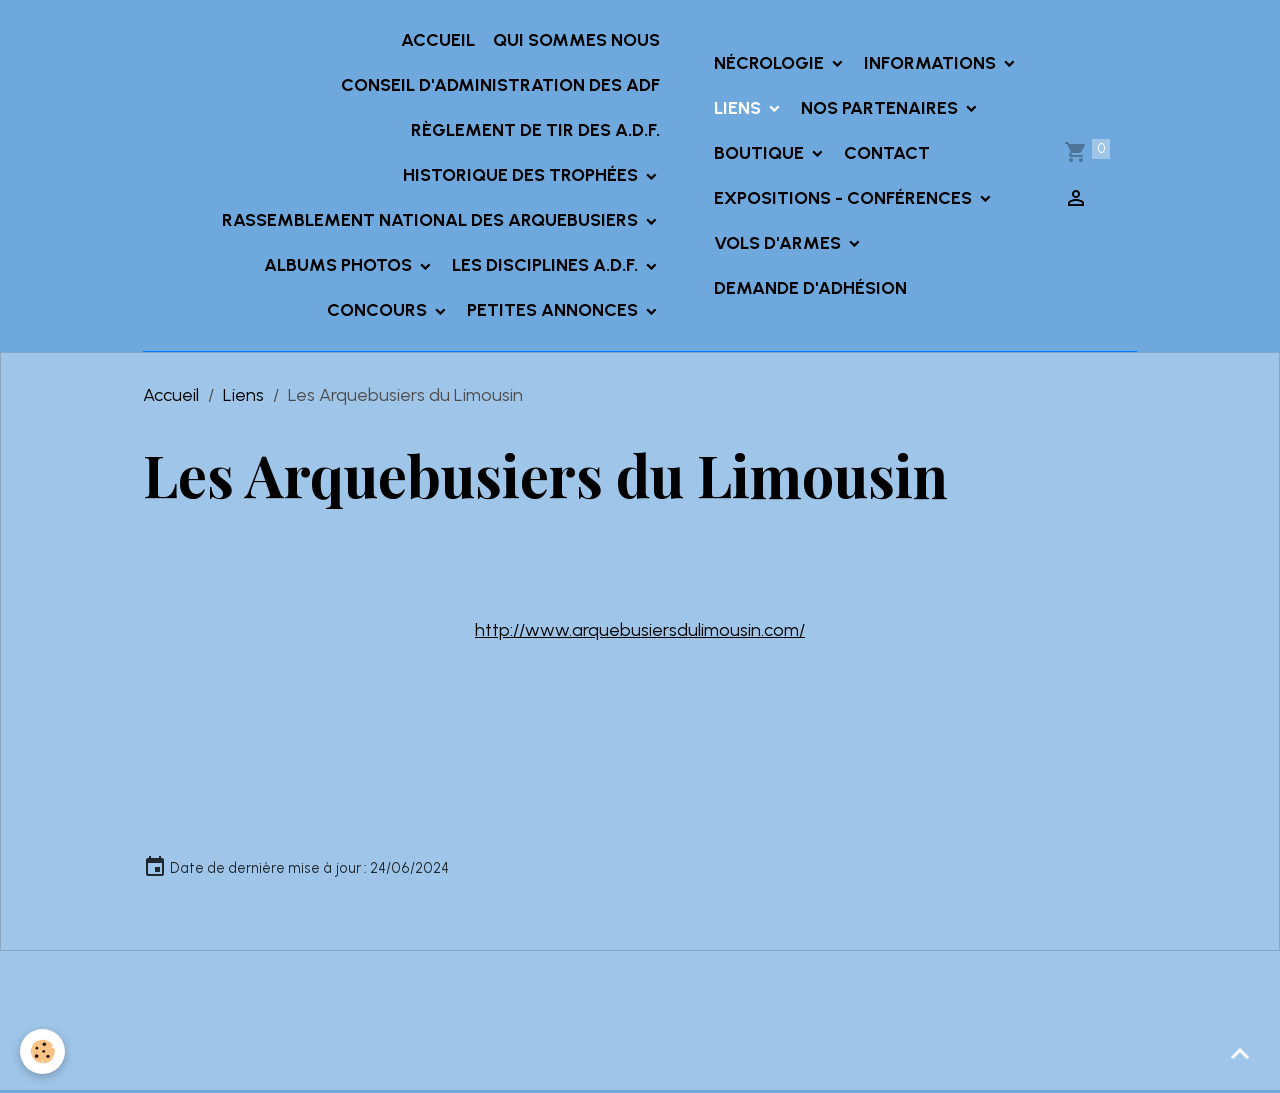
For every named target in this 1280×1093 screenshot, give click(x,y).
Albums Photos (340, 265)
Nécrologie (771, 63)
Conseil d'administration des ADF (500, 85)
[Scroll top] (1240, 1053)
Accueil (438, 40)
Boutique (761, 153)
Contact (887, 153)
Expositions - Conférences (845, 198)
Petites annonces (554, 310)
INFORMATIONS (932, 63)
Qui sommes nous (576, 40)
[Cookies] (42, 1051)
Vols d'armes (779, 243)
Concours (379, 310)
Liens (739, 108)
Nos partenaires (881, 108)
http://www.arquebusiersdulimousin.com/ (640, 630)
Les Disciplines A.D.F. (547, 265)
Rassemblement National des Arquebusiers (432, 220)
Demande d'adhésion (810, 288)
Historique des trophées (522, 175)
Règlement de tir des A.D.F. (535, 130)
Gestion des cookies (640, 1061)
